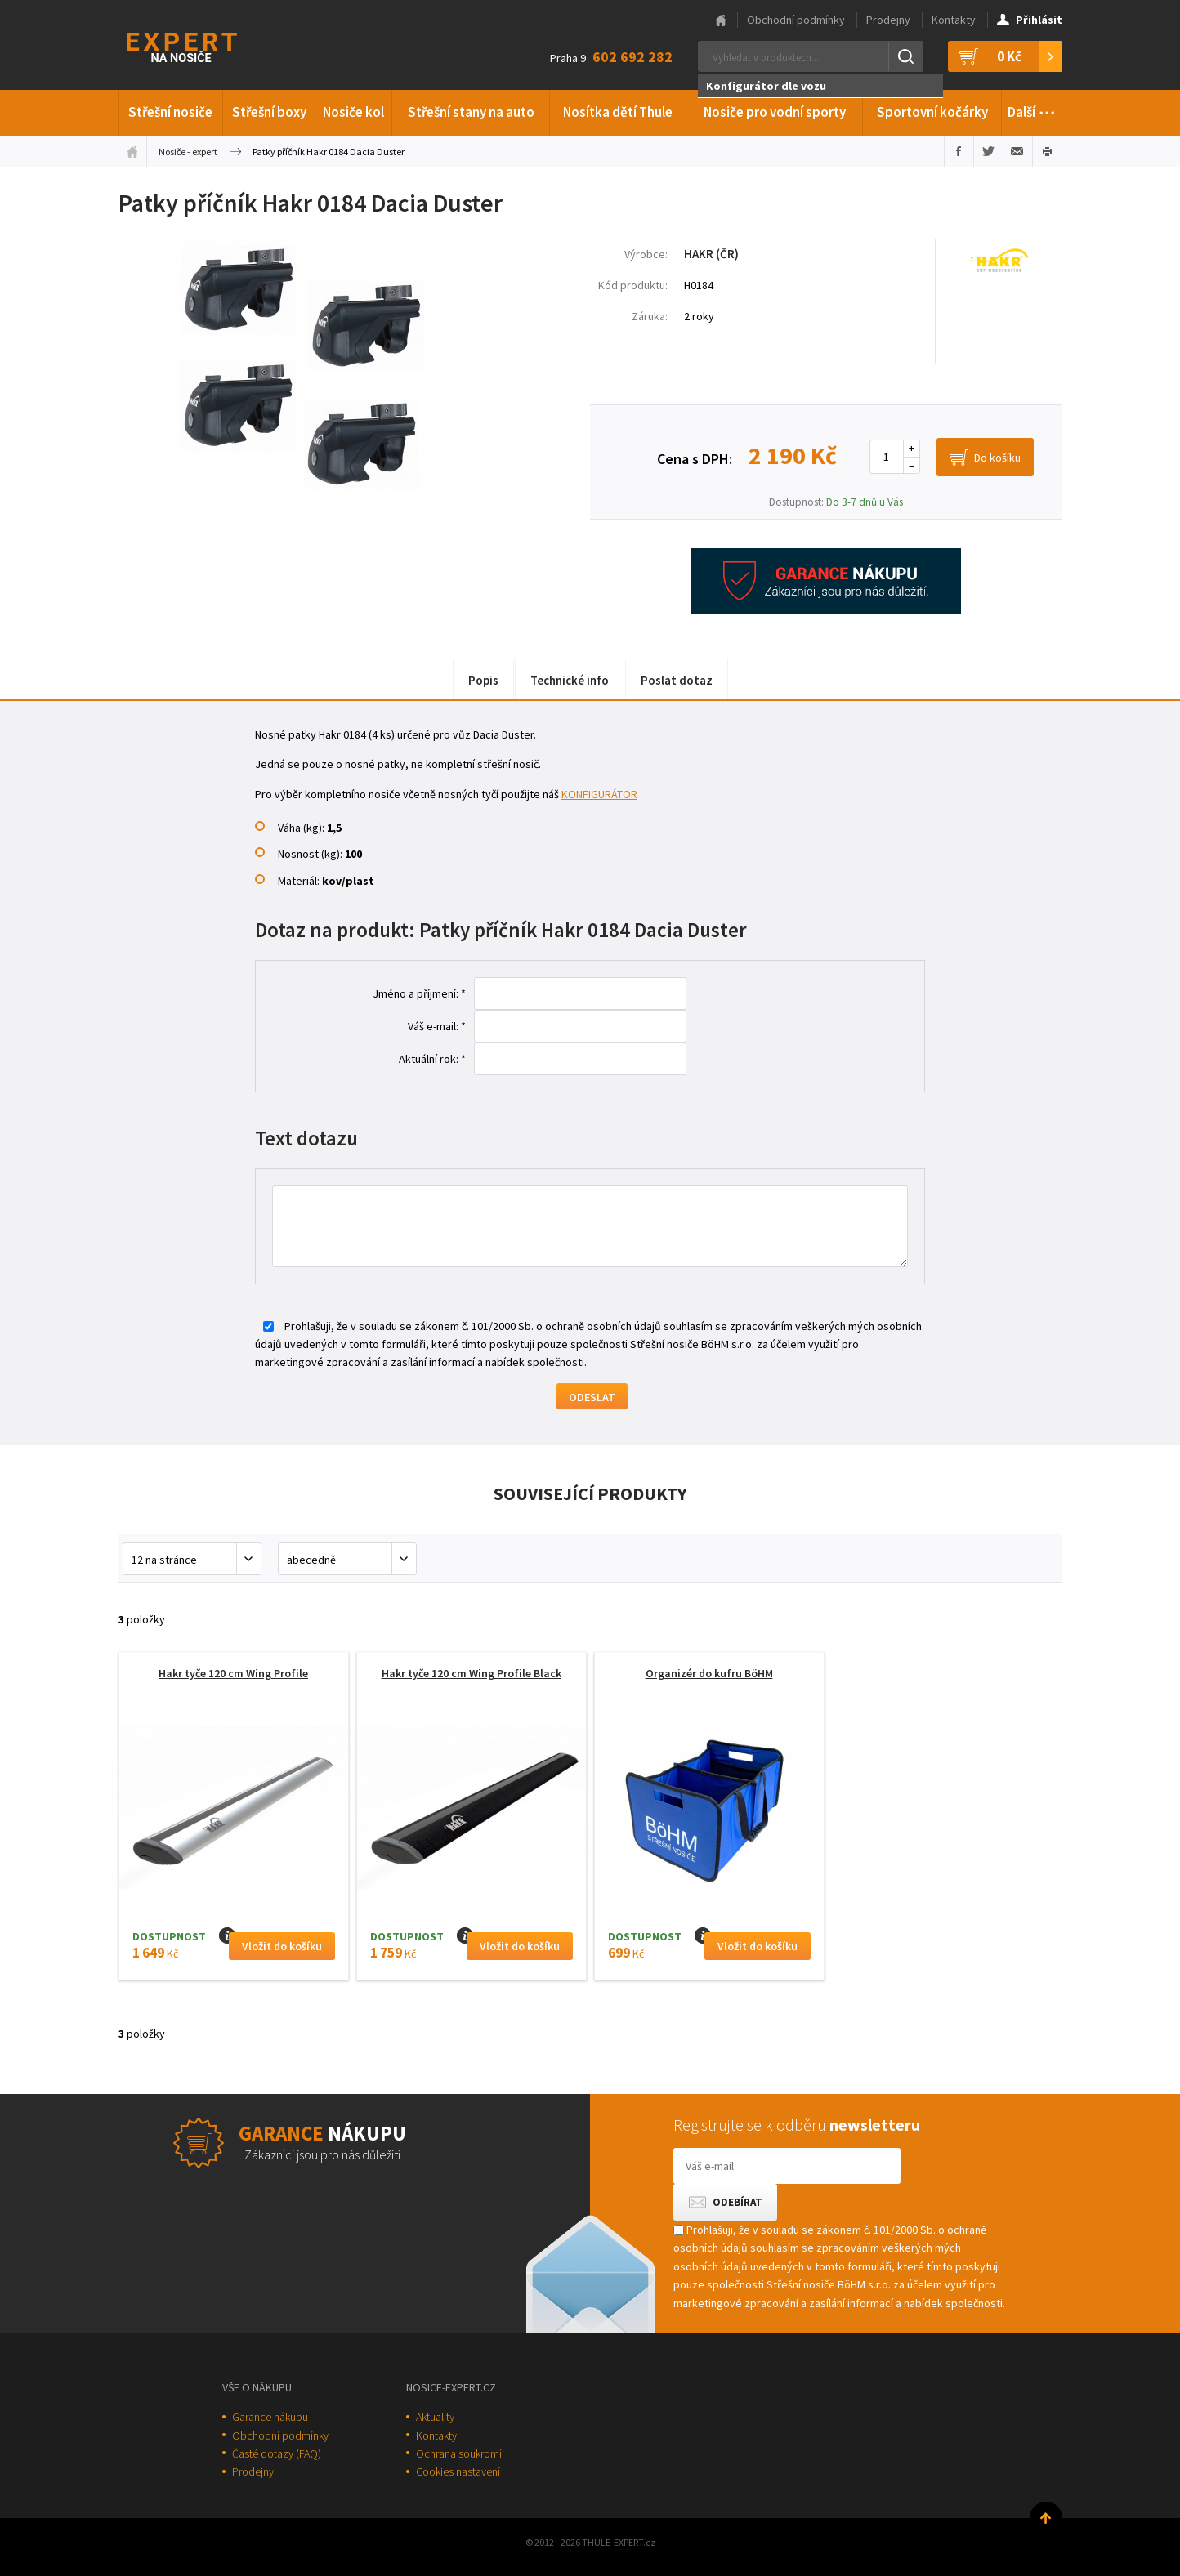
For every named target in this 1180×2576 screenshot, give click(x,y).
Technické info (569, 680)
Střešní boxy (269, 112)
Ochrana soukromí (459, 2453)
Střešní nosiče (170, 112)
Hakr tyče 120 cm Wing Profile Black (471, 1673)
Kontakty (954, 19)
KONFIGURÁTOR (599, 794)
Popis (483, 680)
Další (1032, 109)
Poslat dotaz (677, 680)
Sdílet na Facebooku (959, 151)
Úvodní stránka (132, 151)
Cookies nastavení (458, 2471)
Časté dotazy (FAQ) (276, 2453)
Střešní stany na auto (471, 112)
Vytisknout (1047, 151)
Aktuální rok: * (432, 1058)
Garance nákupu (270, 2416)
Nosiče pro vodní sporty (775, 112)
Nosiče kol (353, 112)
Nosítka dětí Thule (618, 112)
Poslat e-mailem (1017, 151)
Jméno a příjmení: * (419, 993)
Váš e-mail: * (437, 1026)
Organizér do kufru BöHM (709, 1673)
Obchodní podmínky (796, 19)
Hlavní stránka (721, 20)
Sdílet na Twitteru (988, 151)
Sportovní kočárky (932, 112)
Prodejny (888, 19)
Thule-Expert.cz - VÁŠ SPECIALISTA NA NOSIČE (203, 45)
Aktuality (435, 2416)
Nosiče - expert (188, 151)
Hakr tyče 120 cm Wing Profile (233, 1673)
